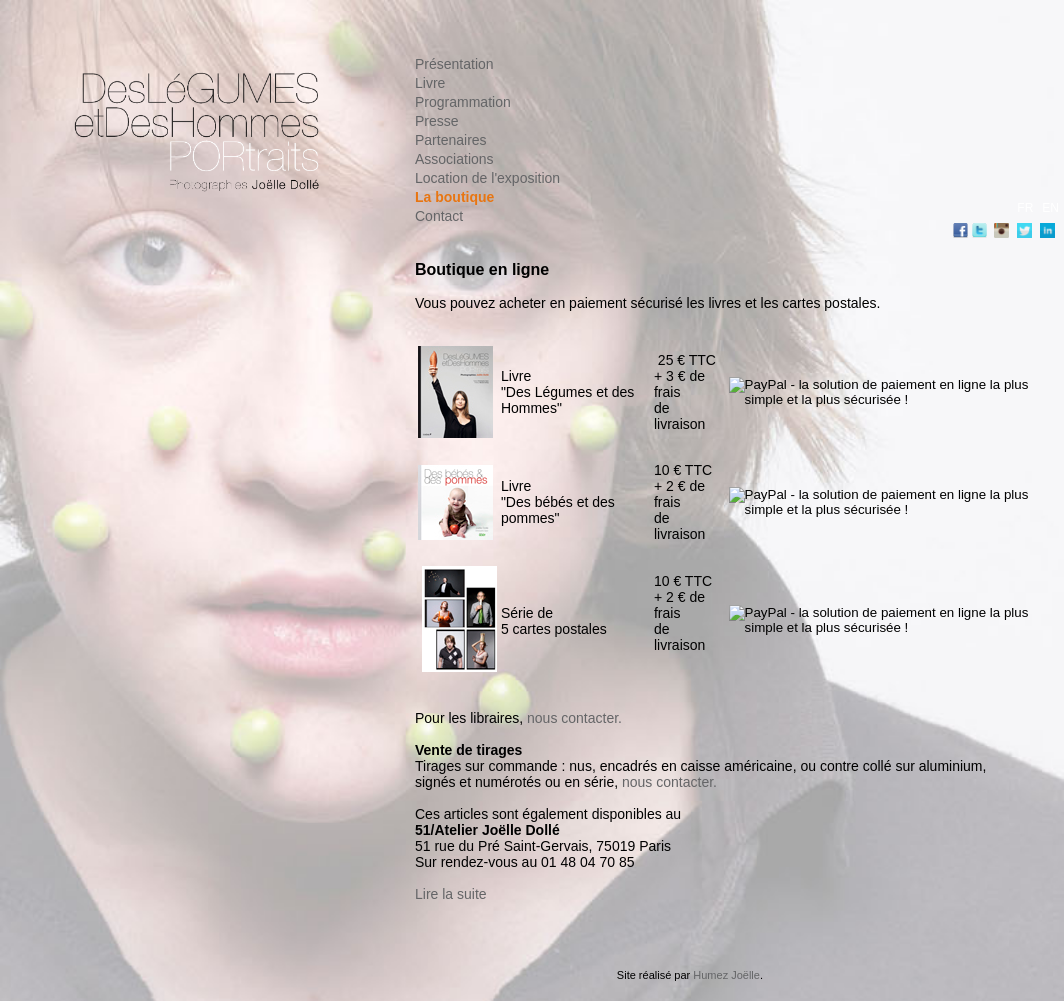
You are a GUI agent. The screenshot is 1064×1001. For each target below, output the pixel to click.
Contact (439, 216)
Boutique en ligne (482, 269)
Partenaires (451, 140)
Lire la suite (451, 894)
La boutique (454, 197)
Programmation (463, 102)
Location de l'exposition (487, 178)
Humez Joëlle (726, 975)
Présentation (454, 64)
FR (1025, 208)
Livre (430, 83)
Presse (437, 121)
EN (1050, 208)
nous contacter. (574, 718)
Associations (454, 159)
